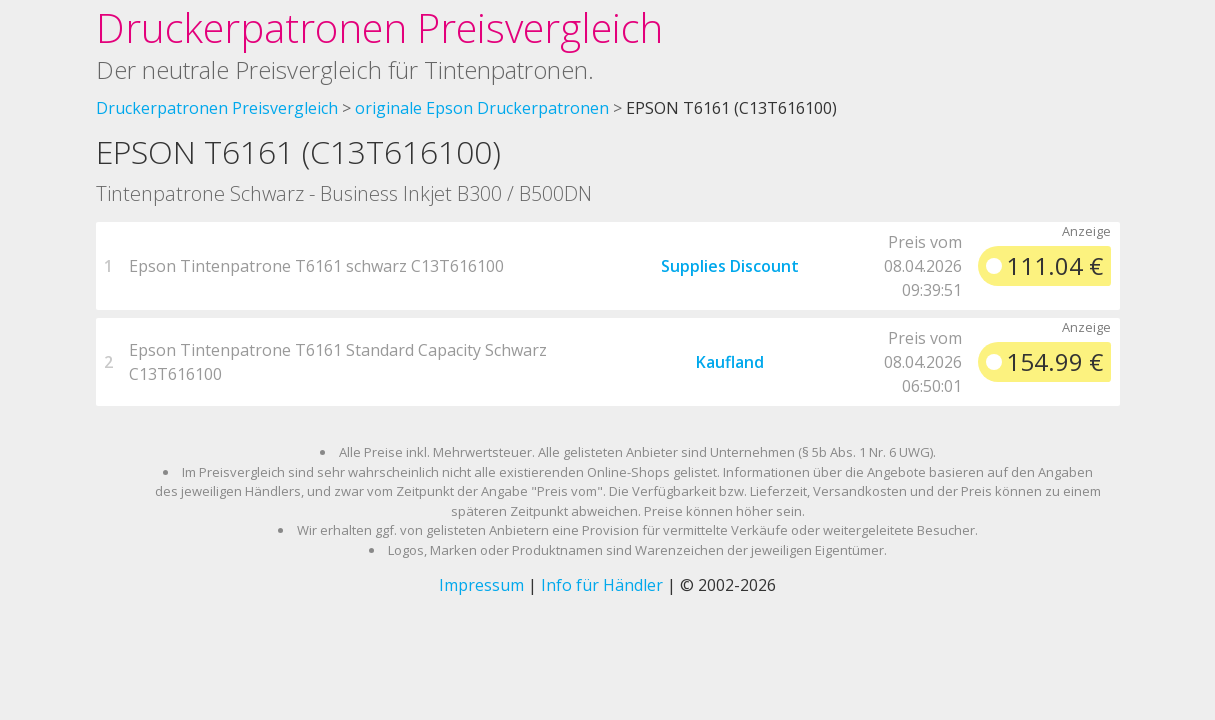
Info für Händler (602, 585)
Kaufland (730, 362)
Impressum (481, 585)
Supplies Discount (730, 266)
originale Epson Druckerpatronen (482, 108)
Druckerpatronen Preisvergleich (379, 27)
